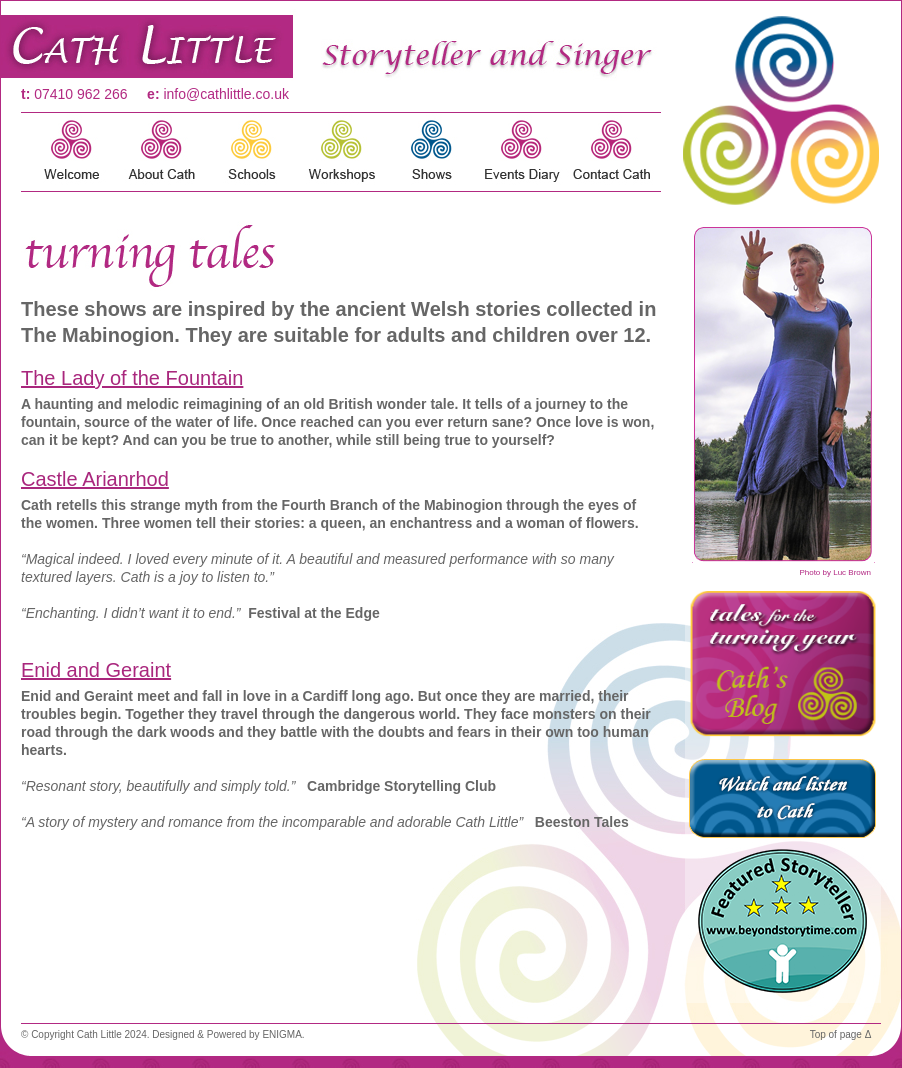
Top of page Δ (841, 1034)
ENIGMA (281, 1034)
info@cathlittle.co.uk (226, 94)
